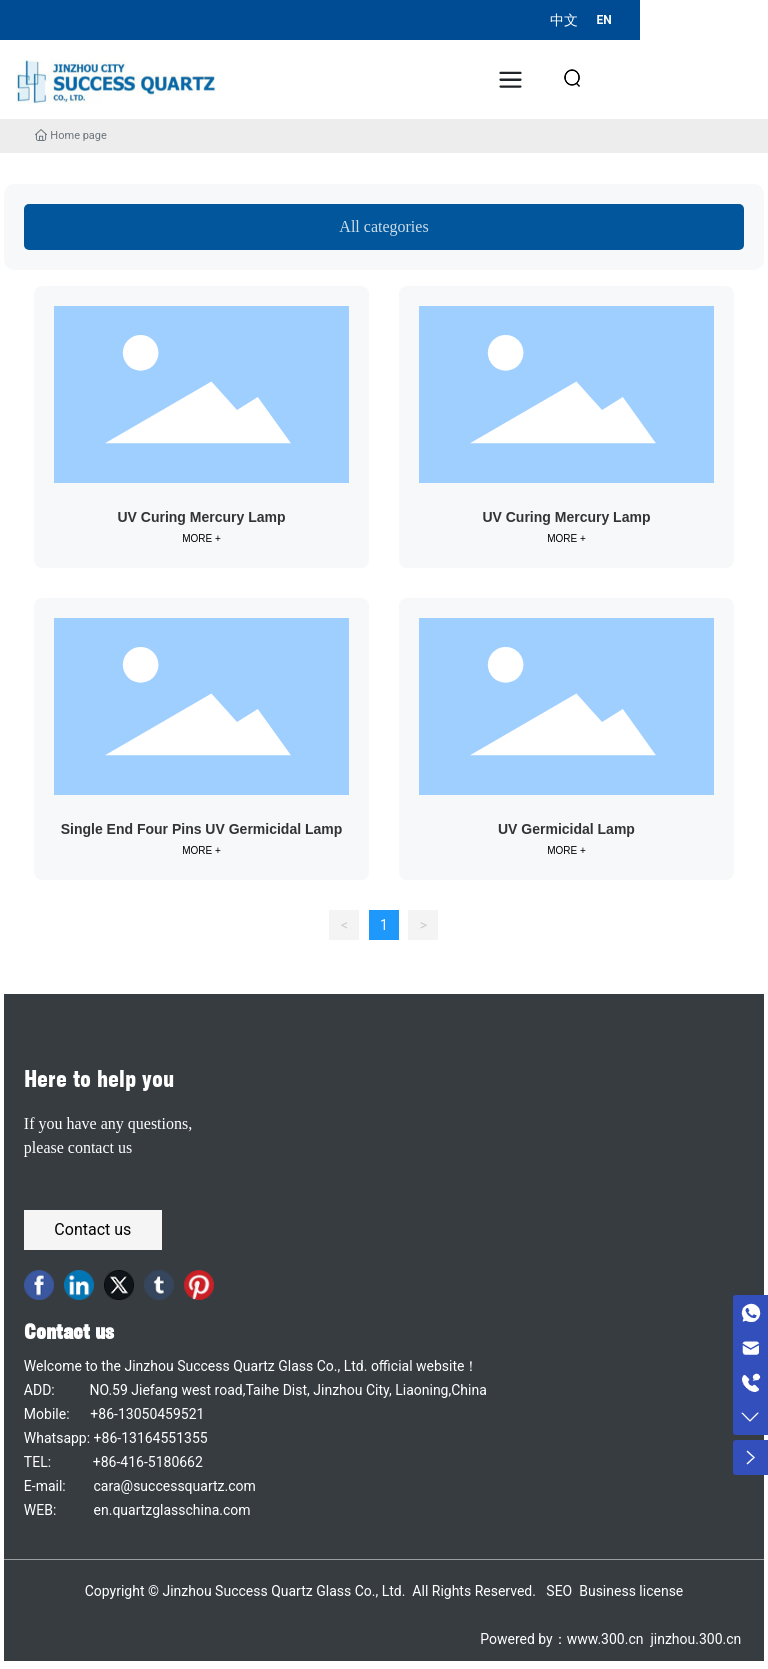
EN (603, 20)
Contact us (69, 1332)
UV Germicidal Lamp (566, 829)
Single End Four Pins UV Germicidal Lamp (202, 829)
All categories (383, 226)
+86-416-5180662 (148, 1462)
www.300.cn (605, 1639)
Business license (631, 1591)
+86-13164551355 (151, 1438)
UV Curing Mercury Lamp (201, 517)
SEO (559, 1591)
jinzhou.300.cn (694, 1639)
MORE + (201, 538)
